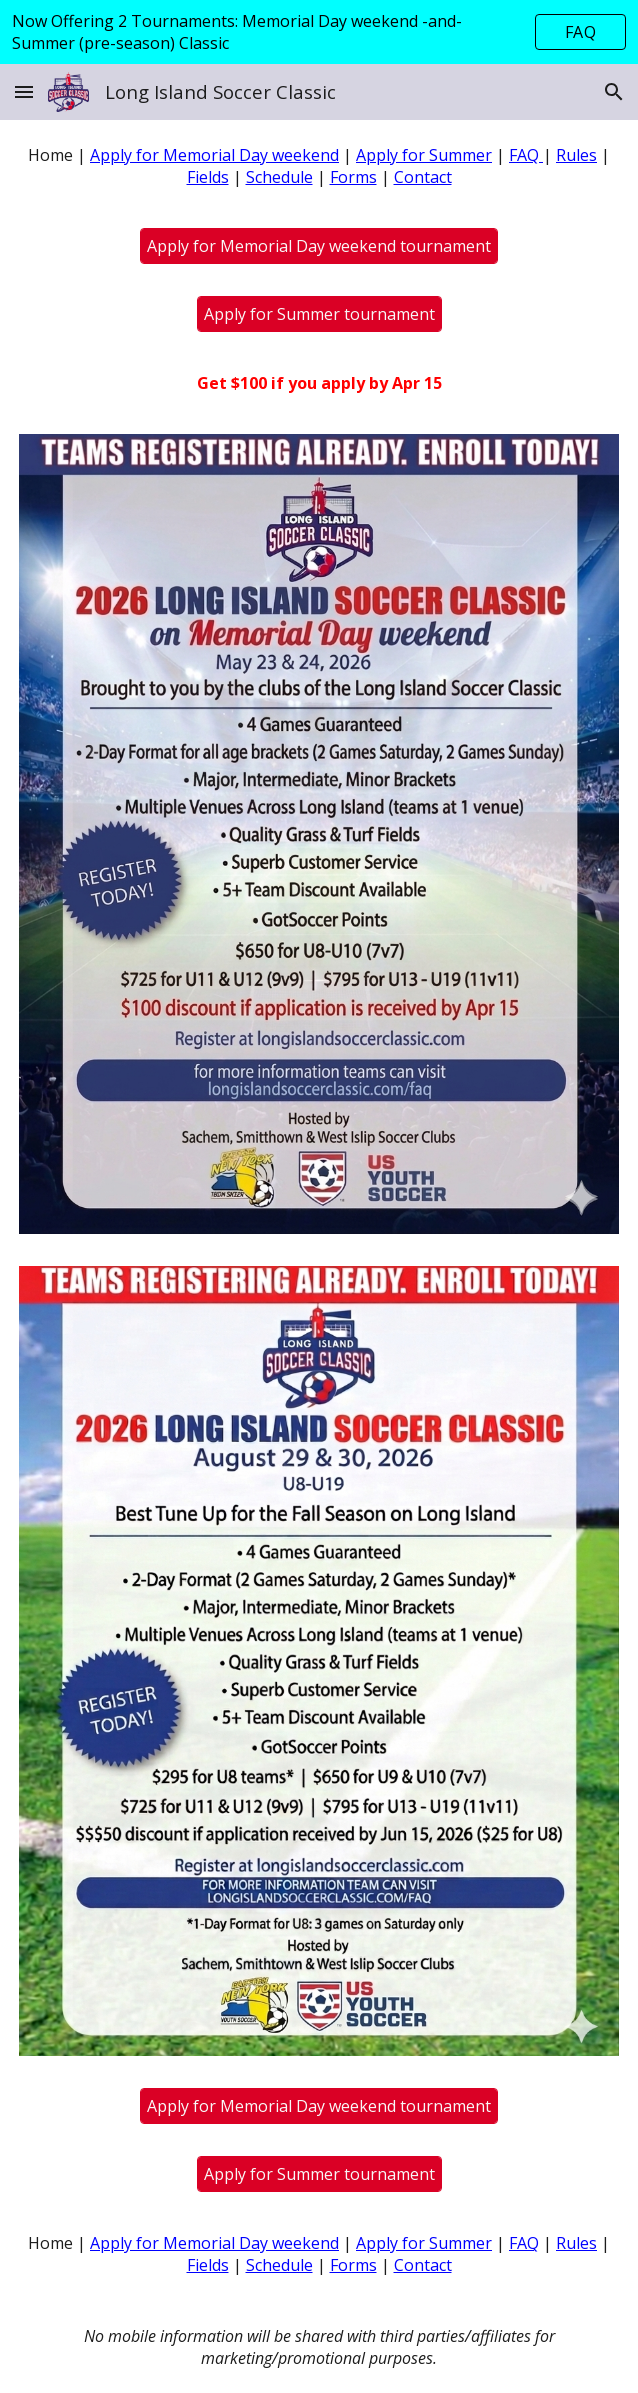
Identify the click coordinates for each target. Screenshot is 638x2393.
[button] (24, 91)
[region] (319, 32)
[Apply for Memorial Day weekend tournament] (319, 246)
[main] (319, 166)
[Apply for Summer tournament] (319, 314)
